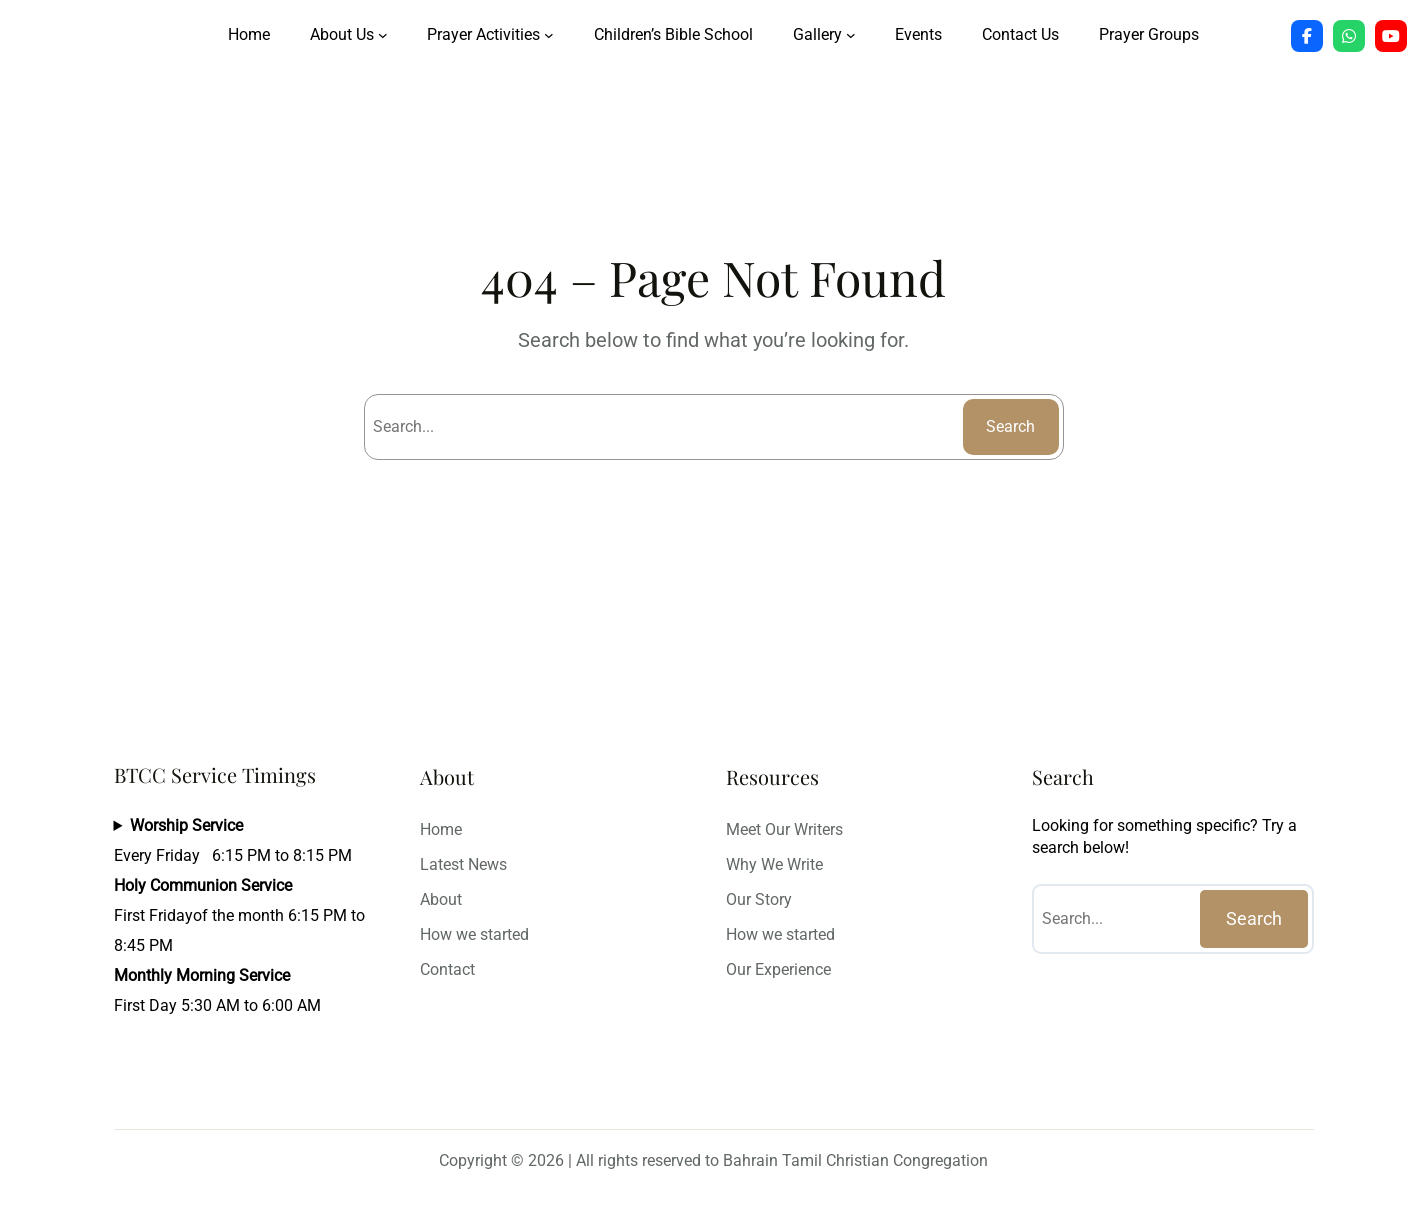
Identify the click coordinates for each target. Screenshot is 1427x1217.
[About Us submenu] (383, 35)
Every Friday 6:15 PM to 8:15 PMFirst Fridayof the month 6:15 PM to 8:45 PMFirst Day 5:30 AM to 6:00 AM (239, 915)
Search (1010, 426)
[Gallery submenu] (851, 35)
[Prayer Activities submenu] (549, 35)
